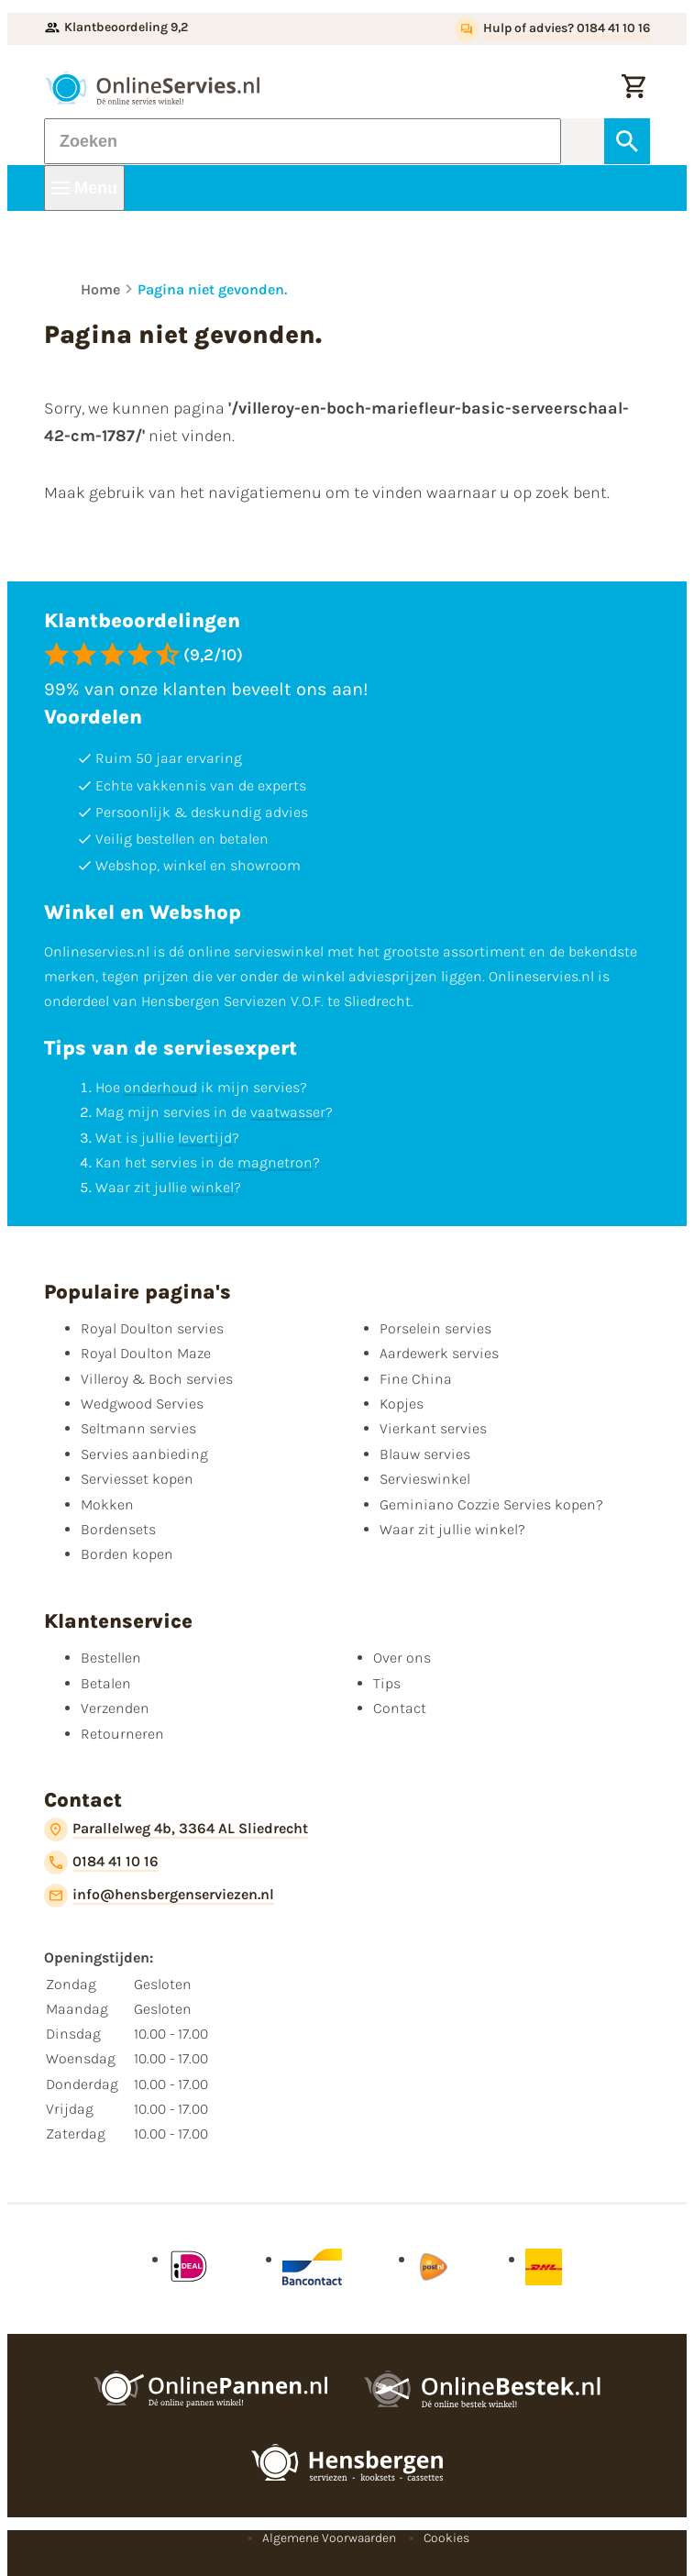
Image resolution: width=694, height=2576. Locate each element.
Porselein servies (435, 1328)
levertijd (205, 1137)
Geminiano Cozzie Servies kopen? (491, 1504)
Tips (387, 1683)
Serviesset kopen (137, 1478)
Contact (399, 1708)
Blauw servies (425, 1454)
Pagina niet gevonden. (212, 289)
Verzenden (115, 1708)
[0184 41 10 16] (101, 1862)
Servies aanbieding (144, 1454)
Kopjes (402, 1403)
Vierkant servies (433, 1428)
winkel (212, 1187)
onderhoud (160, 1087)
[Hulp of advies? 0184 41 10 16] (552, 29)
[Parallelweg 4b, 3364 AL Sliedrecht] (176, 1829)
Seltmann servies (138, 1428)
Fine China (416, 1379)
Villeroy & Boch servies (157, 1379)
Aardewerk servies (439, 1353)
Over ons (402, 1657)
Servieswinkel (425, 1478)
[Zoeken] (302, 141)
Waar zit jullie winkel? (452, 1529)
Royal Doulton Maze (146, 1353)
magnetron (275, 1162)
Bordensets (118, 1529)
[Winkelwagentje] (633, 88)
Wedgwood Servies (142, 1403)
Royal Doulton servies (152, 1328)
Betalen (106, 1683)
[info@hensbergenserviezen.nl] (159, 1895)
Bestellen (111, 1657)
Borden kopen (127, 1554)
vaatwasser (287, 1112)
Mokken (107, 1504)
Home (100, 289)
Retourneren (122, 1733)
